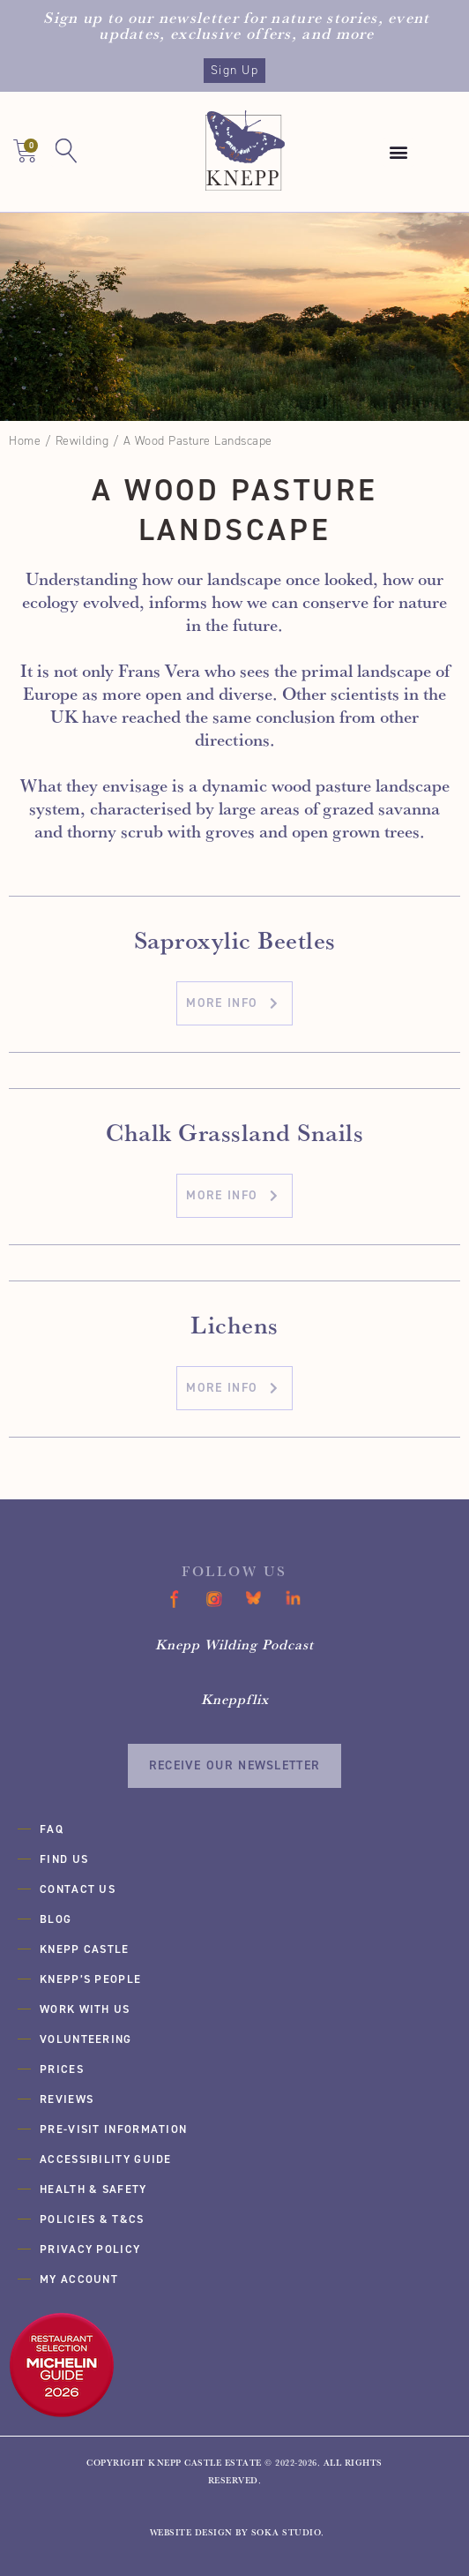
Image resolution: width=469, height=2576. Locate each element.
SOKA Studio (286, 2532)
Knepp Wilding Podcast (234, 1644)
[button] (398, 152)
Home (25, 440)
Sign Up (234, 70)
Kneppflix (235, 1699)
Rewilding (82, 440)
